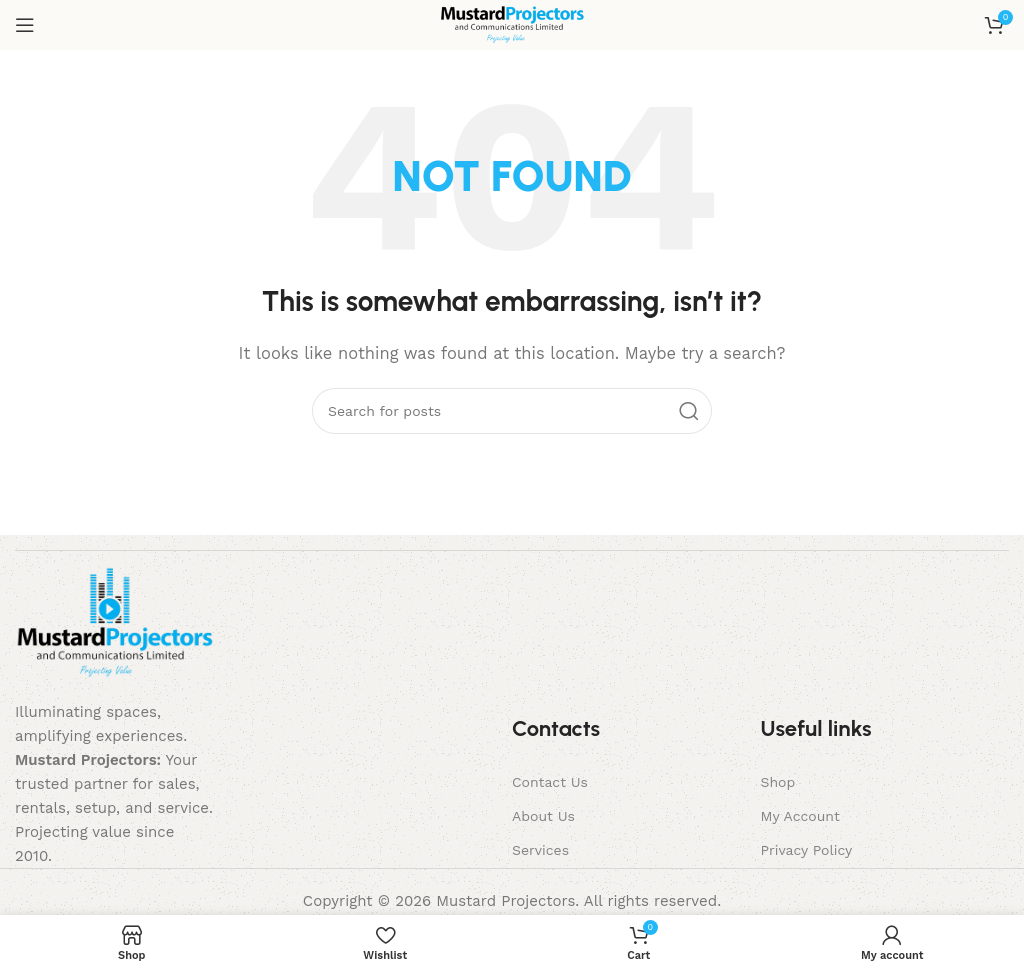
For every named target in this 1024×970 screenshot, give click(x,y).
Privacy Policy (806, 850)
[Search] (512, 411)
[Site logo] (512, 24)
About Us (543, 816)
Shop (777, 782)
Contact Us (550, 782)
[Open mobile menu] (25, 25)
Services (540, 850)
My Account (799, 816)
